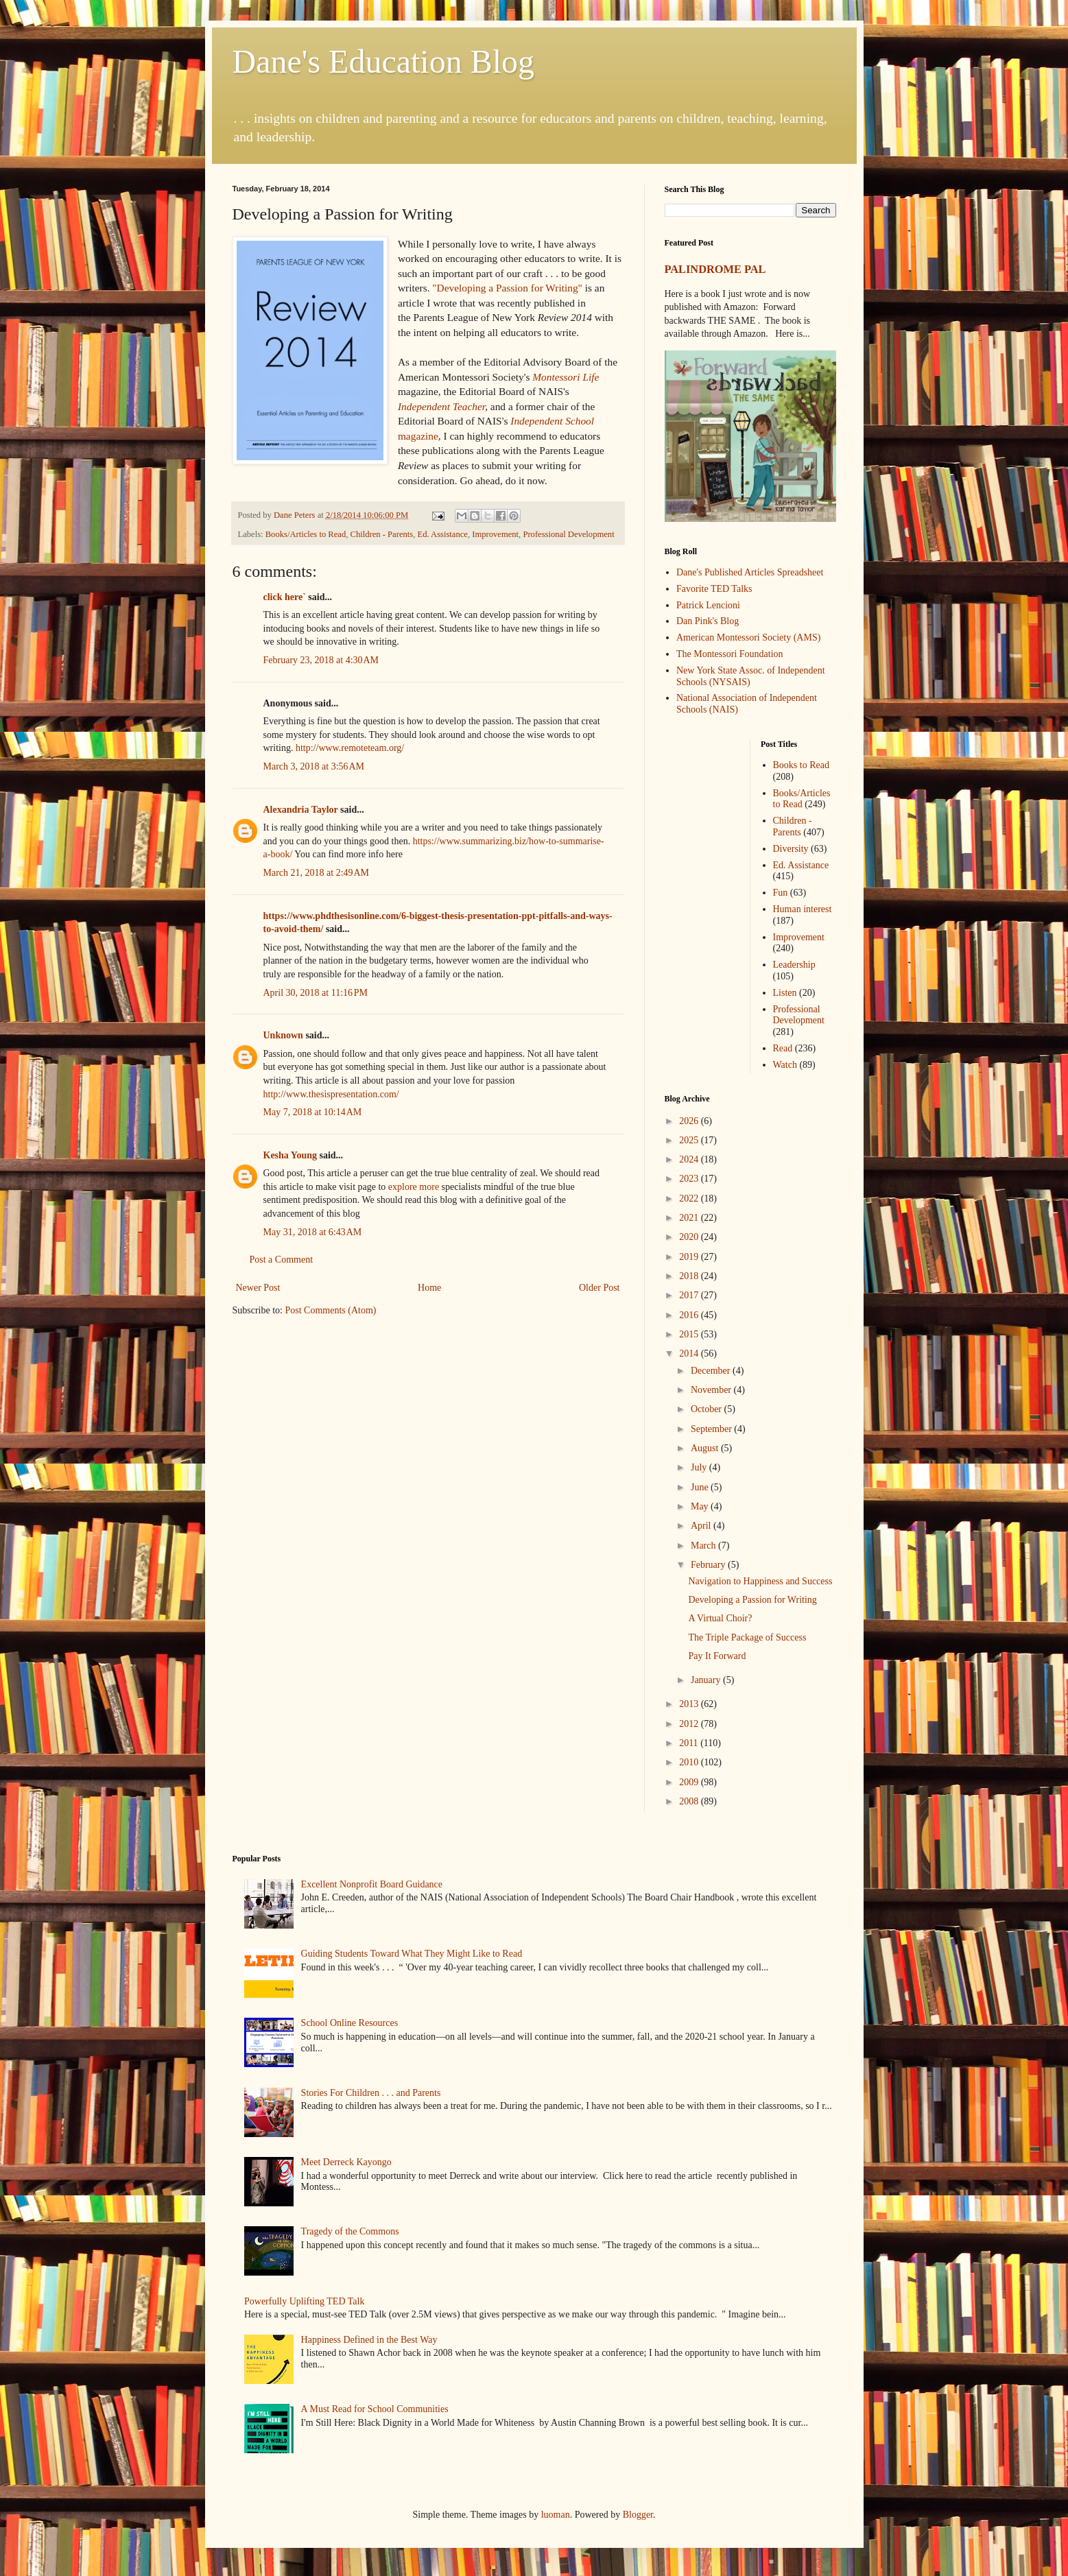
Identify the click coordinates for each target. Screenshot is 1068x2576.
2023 (690, 1178)
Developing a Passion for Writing (752, 1600)
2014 (690, 1353)
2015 (690, 1334)
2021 (690, 1218)
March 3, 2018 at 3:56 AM (314, 766)
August (706, 1448)
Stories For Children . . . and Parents (371, 2093)
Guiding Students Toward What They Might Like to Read (412, 1953)
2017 (690, 1295)
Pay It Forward (717, 1656)
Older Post (599, 1288)
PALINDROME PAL (715, 269)
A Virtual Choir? (720, 1618)
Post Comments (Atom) (331, 1310)
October (707, 1409)
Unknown (283, 1035)
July (700, 1467)
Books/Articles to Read (305, 534)
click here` (284, 597)
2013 (690, 1704)
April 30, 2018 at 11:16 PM (315, 993)
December (712, 1370)
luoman (555, 2514)
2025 (690, 1140)
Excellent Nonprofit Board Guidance (371, 1884)
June (701, 1487)
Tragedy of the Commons (350, 2231)
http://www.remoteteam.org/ (350, 748)
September (712, 1429)
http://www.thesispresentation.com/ (331, 1094)
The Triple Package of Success (747, 1637)
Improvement (495, 534)
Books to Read (801, 765)
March (704, 1545)
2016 (690, 1315)
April (702, 1525)
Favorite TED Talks (714, 589)
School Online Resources (350, 2023)
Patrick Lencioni (708, 605)
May (701, 1506)
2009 (690, 1782)
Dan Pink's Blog (707, 621)
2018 (690, 1276)
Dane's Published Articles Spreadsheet (749, 572)
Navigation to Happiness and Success (760, 1581)
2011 (689, 1743)
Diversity (791, 849)
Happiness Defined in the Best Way (369, 2340)
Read (783, 1048)
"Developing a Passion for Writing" (507, 288)
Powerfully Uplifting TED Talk (304, 2301)
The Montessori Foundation (729, 654)
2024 (690, 1159)
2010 (690, 1762)
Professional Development (568, 534)
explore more (413, 1187)
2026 (690, 1121)
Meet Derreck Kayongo (346, 2162)
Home (429, 1288)
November (712, 1390)
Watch (785, 1065)
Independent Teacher (441, 406)
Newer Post (258, 1288)
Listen (785, 993)
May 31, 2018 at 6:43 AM (312, 1232)
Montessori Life (565, 377)
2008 (690, 1801)
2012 (690, 1724)
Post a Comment (281, 1259)
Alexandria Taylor (300, 809)
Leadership (794, 964)
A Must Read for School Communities (375, 2409)
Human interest (802, 909)
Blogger (638, 2514)
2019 (690, 1257)
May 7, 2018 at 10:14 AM (312, 1112)
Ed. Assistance (442, 534)
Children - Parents (382, 534)
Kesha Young (290, 1155)
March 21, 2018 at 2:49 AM (316, 873)
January (707, 1680)
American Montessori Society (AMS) (748, 637)
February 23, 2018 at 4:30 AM (321, 660)
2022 (690, 1198)
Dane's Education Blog (384, 61)
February (709, 1565)
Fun (780, 892)
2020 (690, 1237)
